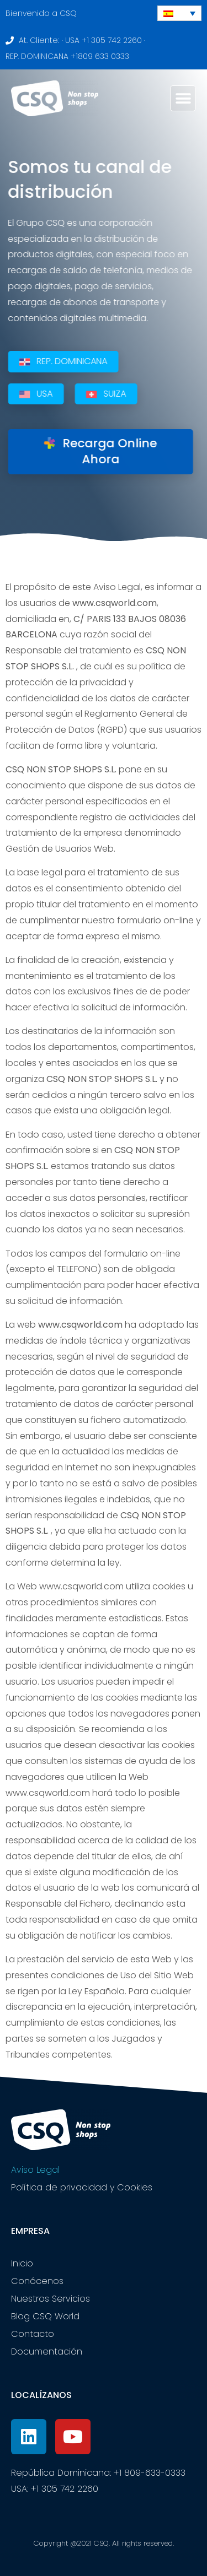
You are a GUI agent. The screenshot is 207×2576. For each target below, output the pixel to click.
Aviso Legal (35, 2169)
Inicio (22, 2263)
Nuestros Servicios (50, 2298)
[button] (183, 98)
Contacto (32, 2334)
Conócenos (37, 2281)
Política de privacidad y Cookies (81, 2187)
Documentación (46, 2351)
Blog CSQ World (45, 2316)
